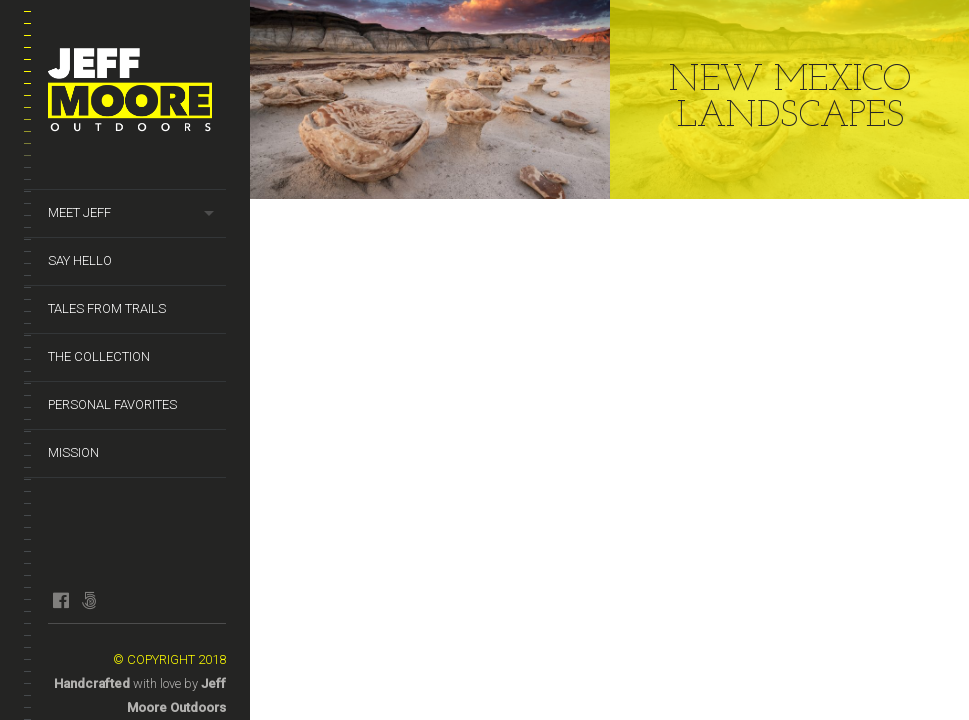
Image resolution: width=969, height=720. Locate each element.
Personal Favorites (112, 404)
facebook (60, 600)
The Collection (99, 356)
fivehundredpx (88, 600)
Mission (73, 452)
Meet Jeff (79, 212)
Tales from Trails (107, 308)
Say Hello (80, 260)
